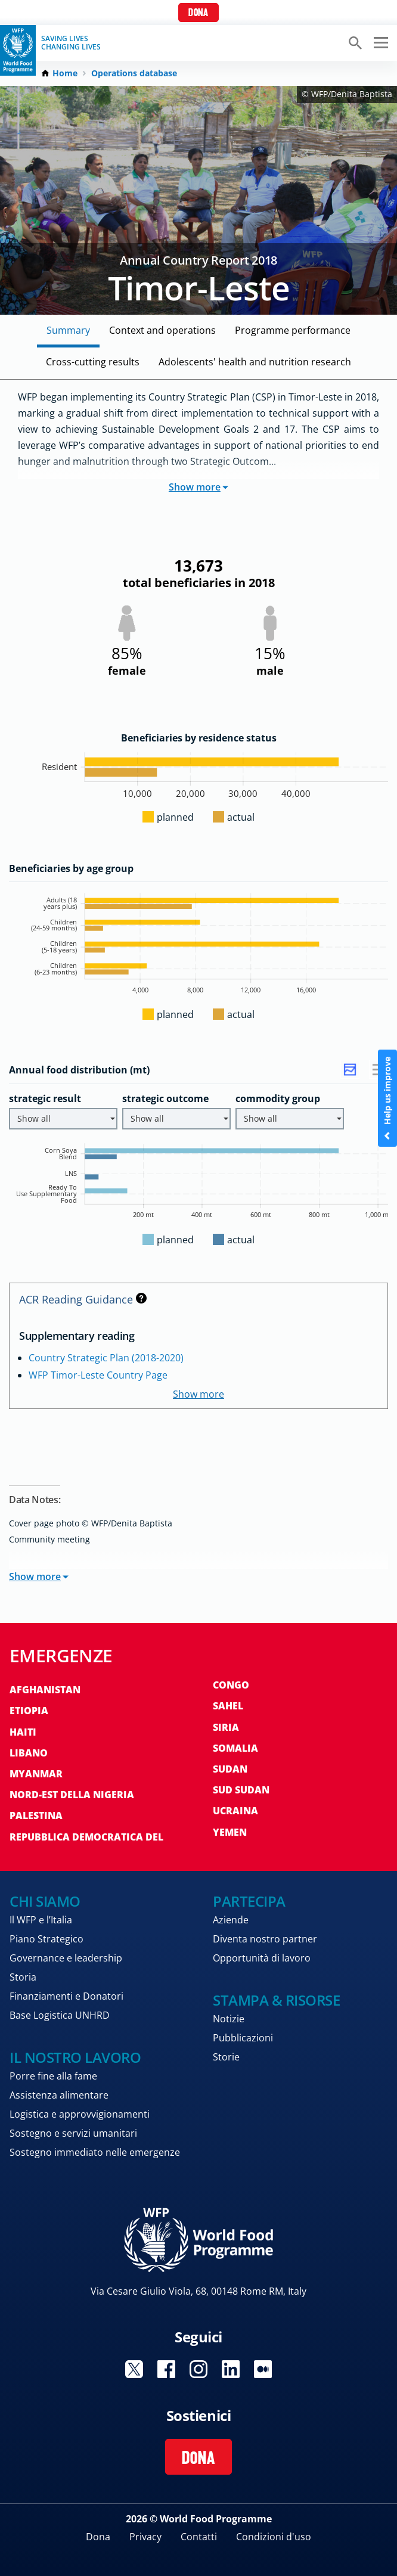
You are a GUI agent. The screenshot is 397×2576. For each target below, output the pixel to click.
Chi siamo (45, 1901)
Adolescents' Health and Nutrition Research (255, 361)
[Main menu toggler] (379, 43)
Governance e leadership (66, 1957)
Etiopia (29, 1710)
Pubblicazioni (243, 2037)
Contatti (199, 2536)
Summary (68, 330)
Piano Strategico (46, 1938)
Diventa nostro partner (265, 1938)
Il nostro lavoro (75, 2057)
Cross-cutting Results (92, 361)
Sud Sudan (241, 1789)
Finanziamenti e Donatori (66, 1996)
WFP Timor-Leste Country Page (98, 1375)
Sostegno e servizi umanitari (73, 2133)
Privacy (145, 2536)
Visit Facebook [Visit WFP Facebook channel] (166, 2369)
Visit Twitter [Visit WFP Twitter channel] (134, 2369)
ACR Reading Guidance (83, 1299)
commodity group (277, 1098)
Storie (226, 2056)
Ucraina (235, 1810)
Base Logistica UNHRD (60, 2015)
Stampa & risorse (276, 2000)
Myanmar (36, 1773)
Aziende (231, 1919)
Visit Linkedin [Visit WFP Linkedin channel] (231, 2369)
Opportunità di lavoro (262, 1957)
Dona (198, 13)
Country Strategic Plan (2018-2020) (106, 1357)
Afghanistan (45, 1689)
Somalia (235, 1748)
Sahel (228, 1705)
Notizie (228, 2018)
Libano (29, 1752)
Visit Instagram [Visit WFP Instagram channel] (198, 2369)
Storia (23, 1977)
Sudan (230, 1769)
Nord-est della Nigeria (72, 1794)
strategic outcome (165, 1098)
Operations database (134, 73)
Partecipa (249, 1901)
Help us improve (387, 1098)
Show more (198, 487)
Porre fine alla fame (53, 2075)
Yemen (230, 1832)
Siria (226, 1727)
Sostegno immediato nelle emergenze (95, 2152)
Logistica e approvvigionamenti (80, 2114)
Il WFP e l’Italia (41, 1919)
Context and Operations (162, 330)
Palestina (36, 1815)
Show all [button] (66, 1118)
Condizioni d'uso (273, 2536)
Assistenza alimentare (59, 2095)
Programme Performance (293, 330)
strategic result (45, 1098)
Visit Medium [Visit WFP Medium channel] (263, 2369)
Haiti (23, 1732)
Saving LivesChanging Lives (71, 43)
